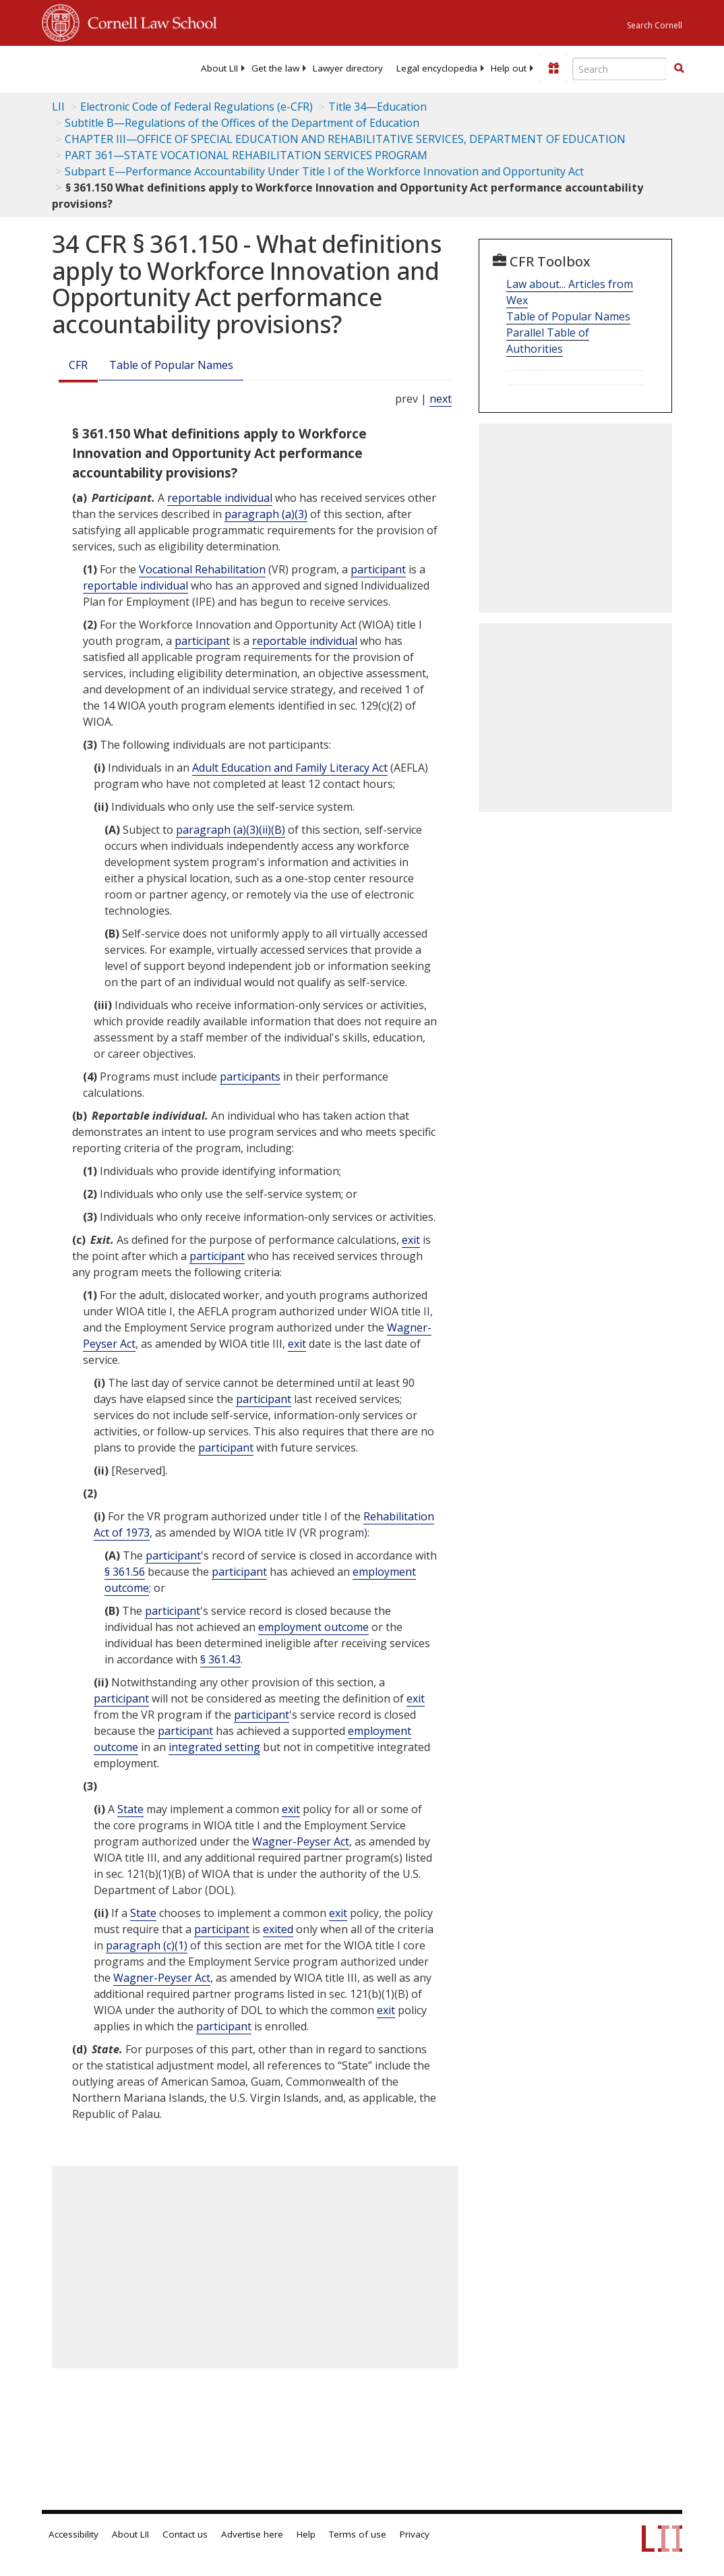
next (440, 398)
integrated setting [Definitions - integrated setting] (214, 1747)
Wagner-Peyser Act (300, 1841)
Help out (508, 68)
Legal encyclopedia (436, 68)
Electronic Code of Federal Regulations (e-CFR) (196, 106)
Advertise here (252, 2534)
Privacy (414, 2534)
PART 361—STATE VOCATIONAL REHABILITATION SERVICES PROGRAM (246, 155)
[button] (679, 68)
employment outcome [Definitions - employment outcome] (313, 1627)
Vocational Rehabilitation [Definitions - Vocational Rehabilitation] (202, 569)
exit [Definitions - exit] (411, 1239)
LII (58, 106)
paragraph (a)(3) (265, 514)
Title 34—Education (377, 106)
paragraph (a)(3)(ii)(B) (230, 829)
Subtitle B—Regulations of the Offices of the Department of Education (242, 122)
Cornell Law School (148, 21)
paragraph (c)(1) (146, 1945)
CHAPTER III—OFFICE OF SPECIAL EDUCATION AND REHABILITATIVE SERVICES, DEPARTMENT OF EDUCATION (345, 139)
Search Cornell (654, 25)
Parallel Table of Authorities (547, 340)
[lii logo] (94, 67)
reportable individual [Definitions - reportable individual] (219, 497)
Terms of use (357, 2534)
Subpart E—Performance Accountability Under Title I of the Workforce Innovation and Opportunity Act (324, 171)
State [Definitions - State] (130, 1809)
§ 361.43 (220, 1659)
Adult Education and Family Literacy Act (290, 767)
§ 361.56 (124, 1571)
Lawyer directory (348, 68)
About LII (219, 68)
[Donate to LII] (553, 68)
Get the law (275, 68)
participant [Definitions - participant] (378, 569)
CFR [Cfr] (78, 364)
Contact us (185, 2534)
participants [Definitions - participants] (250, 1076)
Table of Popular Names (171, 364)
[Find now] (679, 69)
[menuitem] (219, 68)
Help (306, 2534)
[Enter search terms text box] (619, 68)
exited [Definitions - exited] (278, 1929)
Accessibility (73, 2534)
